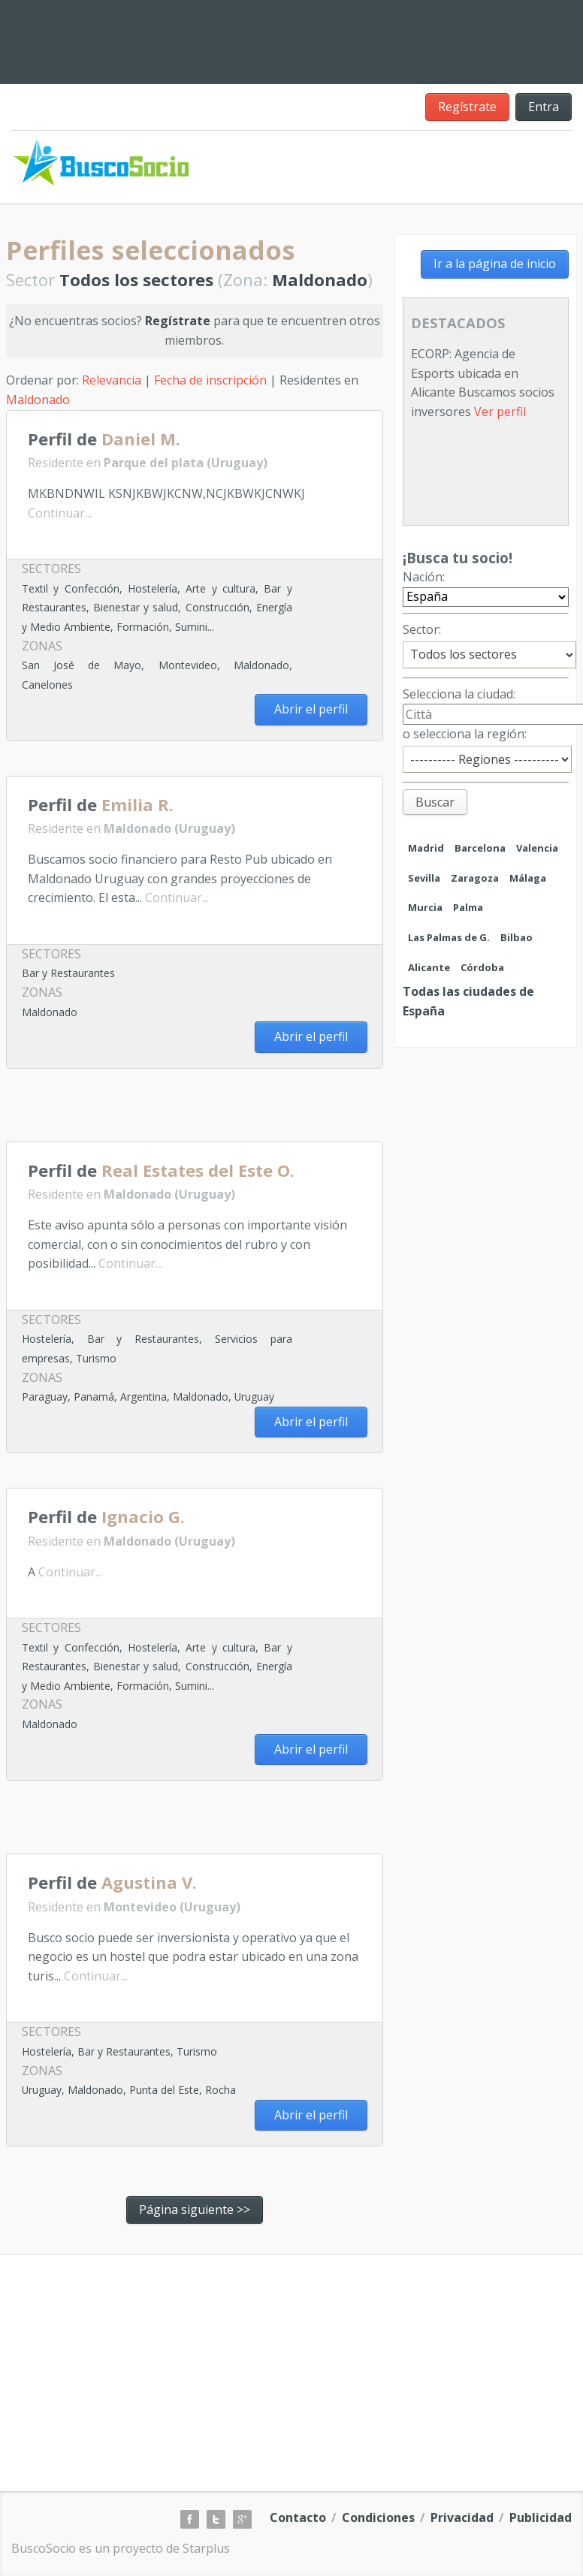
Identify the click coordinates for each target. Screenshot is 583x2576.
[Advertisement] (182, 1110)
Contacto (298, 2517)
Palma (468, 907)
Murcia (425, 907)
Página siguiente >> (194, 2209)
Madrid (426, 848)
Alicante (429, 967)
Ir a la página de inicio (494, 263)
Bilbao (516, 937)
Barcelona (480, 848)
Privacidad (462, 2517)
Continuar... (60, 513)
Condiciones (378, 2517)
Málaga (527, 878)
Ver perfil (500, 411)
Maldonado (38, 399)
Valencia (537, 848)
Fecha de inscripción (210, 380)
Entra (543, 106)
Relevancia (111, 380)
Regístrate (467, 106)
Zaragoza (475, 878)
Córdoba (482, 967)
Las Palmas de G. (449, 937)
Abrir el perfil (311, 709)
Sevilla (424, 878)
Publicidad (540, 2517)
